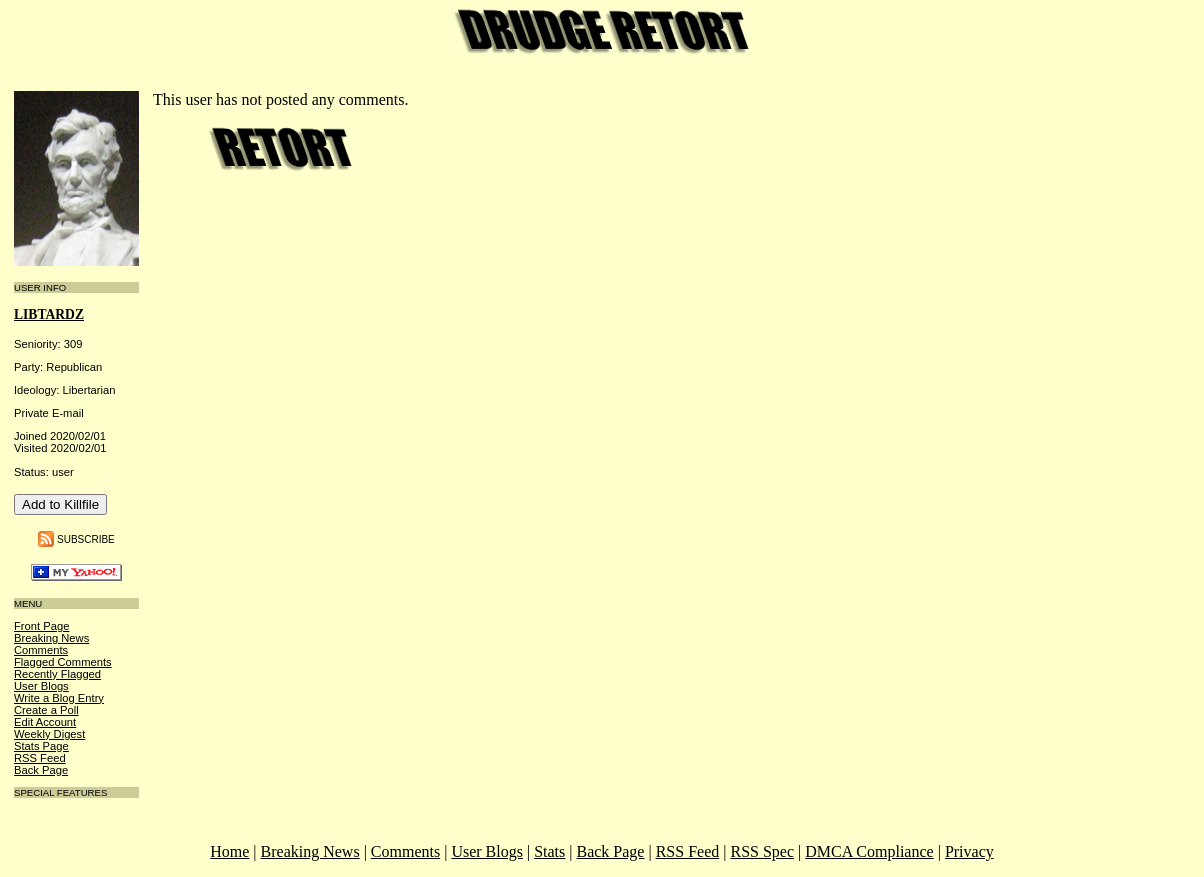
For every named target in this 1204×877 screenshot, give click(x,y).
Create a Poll (46, 710)
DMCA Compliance (869, 851)
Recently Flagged (57, 674)
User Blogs (41, 686)
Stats (549, 851)
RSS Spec (762, 851)
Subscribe (86, 538)
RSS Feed (40, 758)
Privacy (969, 851)
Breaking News (51, 638)
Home (229, 851)
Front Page (41, 626)
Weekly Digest (49, 734)
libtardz (49, 314)
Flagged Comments (63, 662)
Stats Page (41, 746)
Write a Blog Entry (59, 698)
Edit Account (45, 722)
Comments (41, 650)
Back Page (41, 770)
